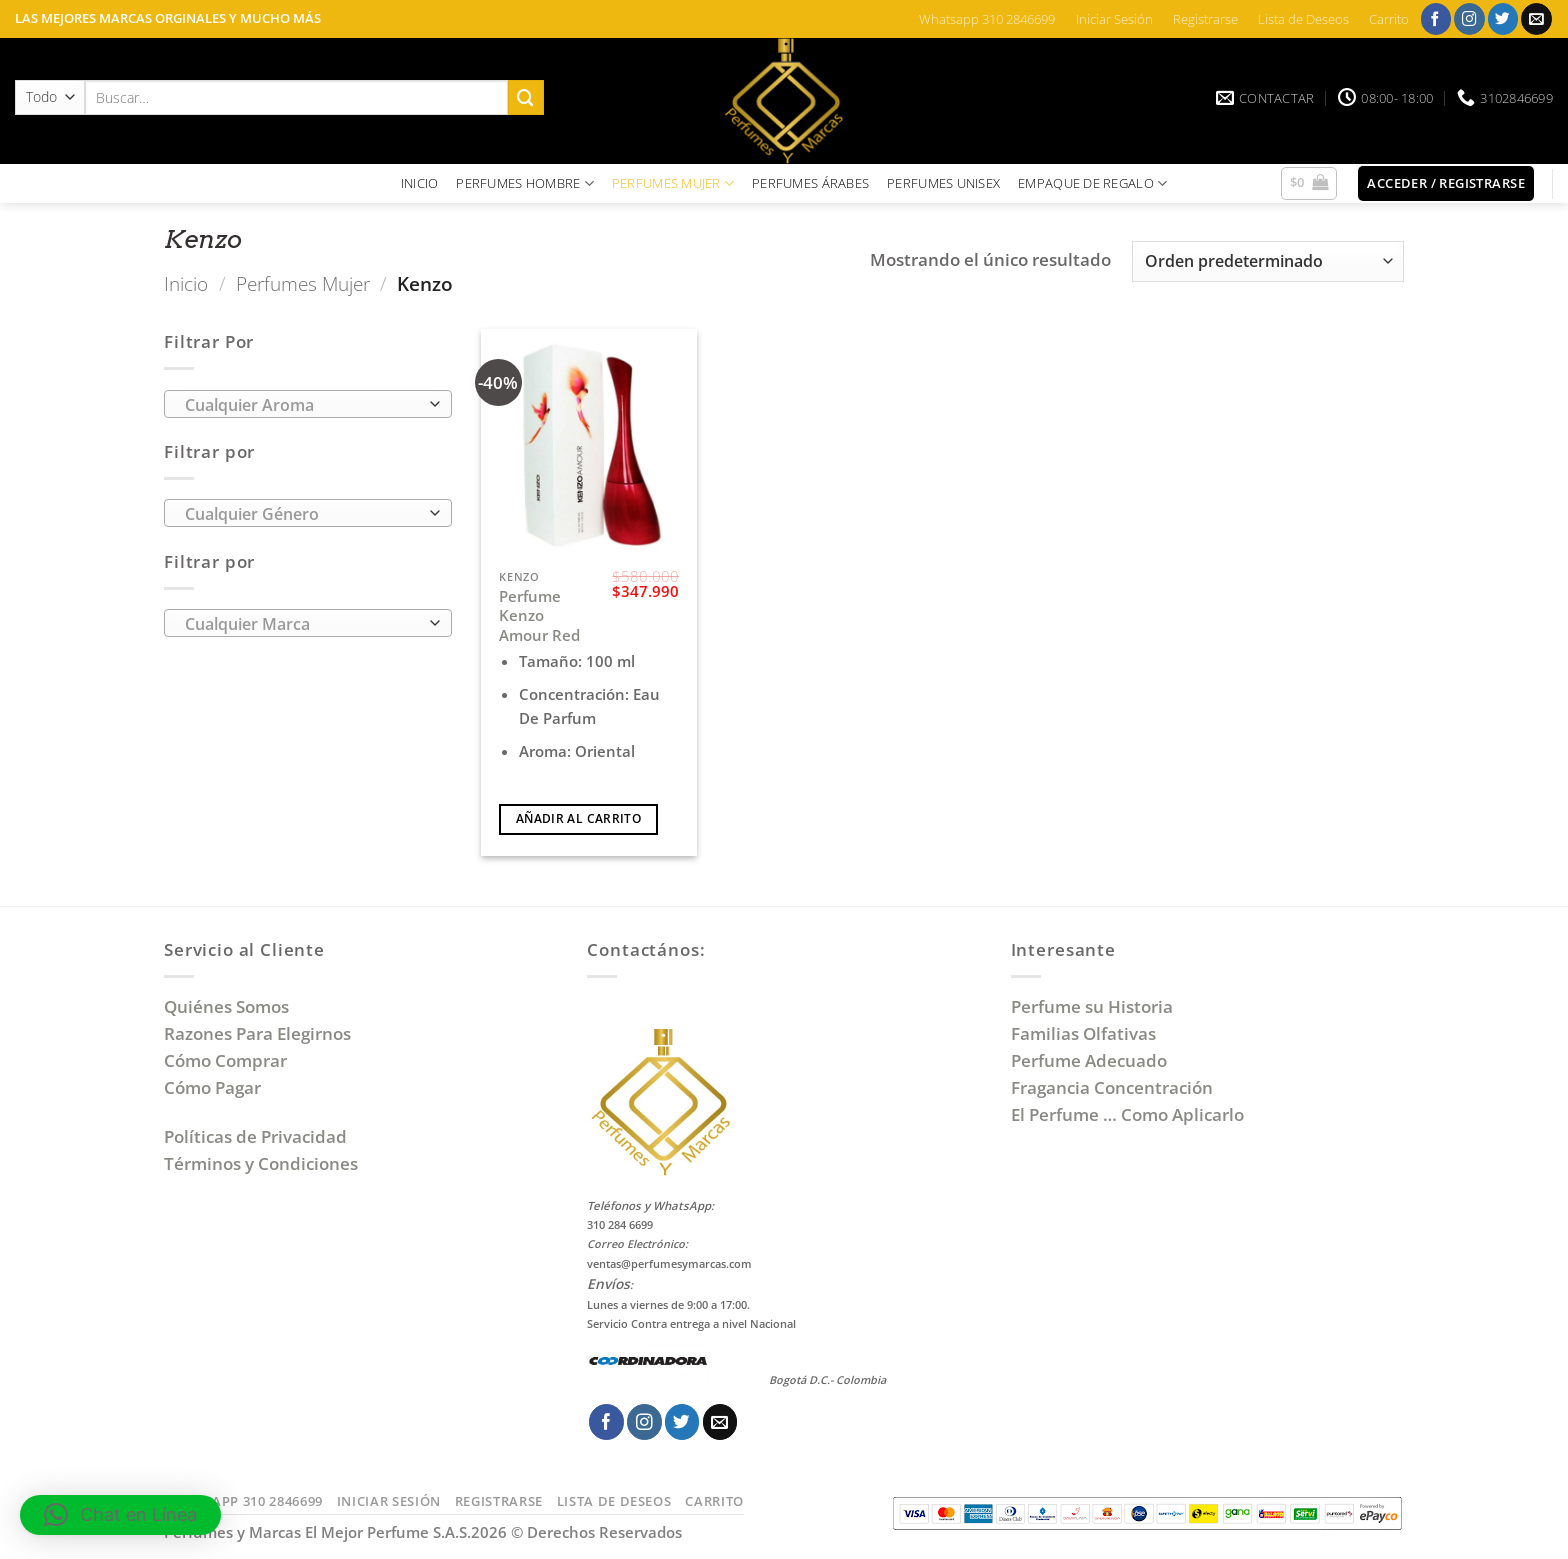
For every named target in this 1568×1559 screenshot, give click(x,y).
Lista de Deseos (1303, 19)
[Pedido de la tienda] (1268, 261)
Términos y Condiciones (261, 1163)
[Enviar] (526, 97)
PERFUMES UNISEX (943, 183)
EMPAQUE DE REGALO (1092, 183)
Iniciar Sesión (1114, 19)
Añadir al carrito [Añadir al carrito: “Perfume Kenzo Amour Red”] (578, 818)
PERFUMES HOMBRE (525, 183)
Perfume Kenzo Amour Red (539, 616)
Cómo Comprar (227, 1060)
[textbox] (302, 405)
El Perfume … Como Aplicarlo (1127, 1114)
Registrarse (1205, 19)
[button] (1309, 184)
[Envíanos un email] (1536, 18)
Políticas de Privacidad (255, 1136)
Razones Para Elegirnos (261, 1033)
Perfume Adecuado (1091, 1060)
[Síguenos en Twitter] (1503, 18)
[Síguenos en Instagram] (1469, 18)
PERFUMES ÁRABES (810, 183)
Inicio (186, 283)
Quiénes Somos (230, 1006)
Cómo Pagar (212, 1087)
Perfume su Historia (1092, 1006)
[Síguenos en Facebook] (1436, 18)
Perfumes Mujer (303, 283)
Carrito (1389, 19)
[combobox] (308, 404)
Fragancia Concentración (1114, 1087)
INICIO (420, 183)
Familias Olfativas (1083, 1033)
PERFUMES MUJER (673, 183)
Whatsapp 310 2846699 (987, 19)
